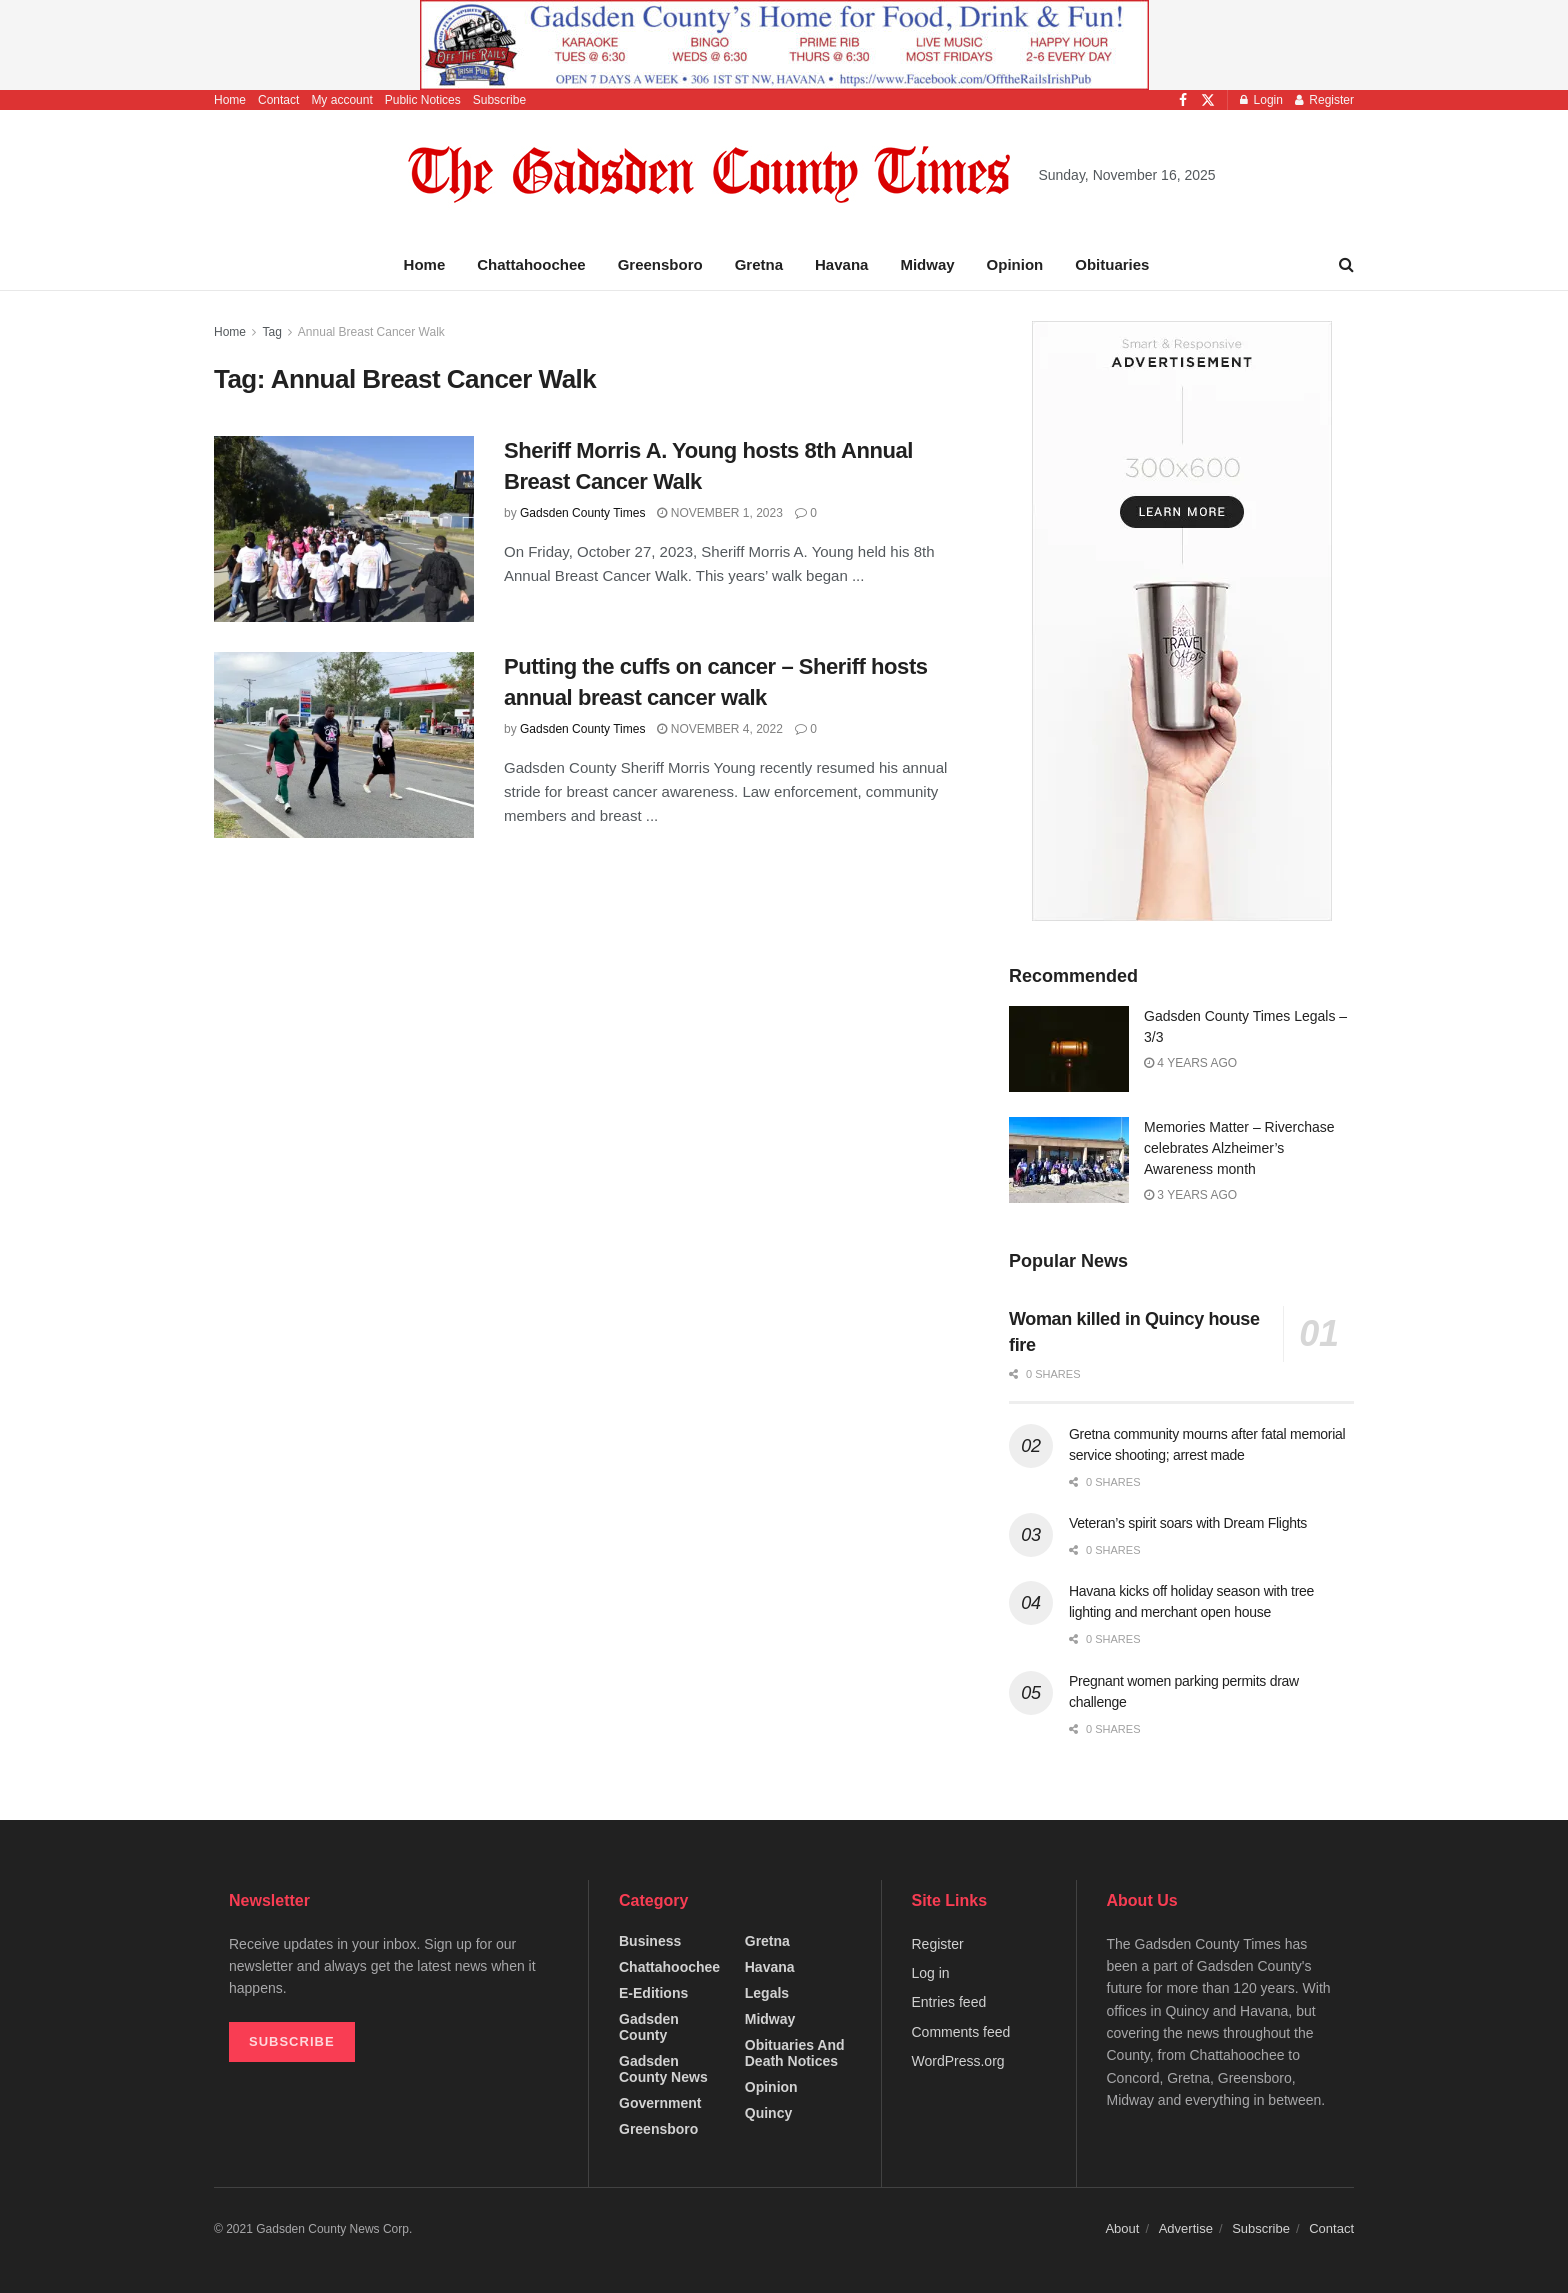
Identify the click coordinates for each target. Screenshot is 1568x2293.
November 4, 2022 (719, 729)
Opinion (1015, 264)
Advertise (1186, 2228)
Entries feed (949, 2002)
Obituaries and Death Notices (795, 2053)
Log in (931, 1973)
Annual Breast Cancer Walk (371, 332)
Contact (278, 100)
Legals (767, 1993)
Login (1261, 100)
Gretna (759, 264)
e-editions (653, 1993)
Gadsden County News (663, 2069)
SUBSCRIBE (292, 2041)
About (1122, 2228)
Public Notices (423, 100)
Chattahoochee (531, 264)
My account (341, 100)
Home (230, 100)
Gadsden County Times (582, 513)
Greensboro (660, 264)
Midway (927, 264)
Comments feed (961, 2032)
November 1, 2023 (719, 513)
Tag (271, 332)
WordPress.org (958, 2061)
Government (660, 2103)
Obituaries (1112, 264)
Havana (841, 264)
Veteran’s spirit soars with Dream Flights (1188, 1523)
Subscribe (499, 100)
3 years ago (1190, 1195)
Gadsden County (649, 2027)
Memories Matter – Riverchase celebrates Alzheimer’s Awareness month (1239, 1148)
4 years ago (1190, 1063)
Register (1324, 100)
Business (650, 1941)
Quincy (768, 2113)
